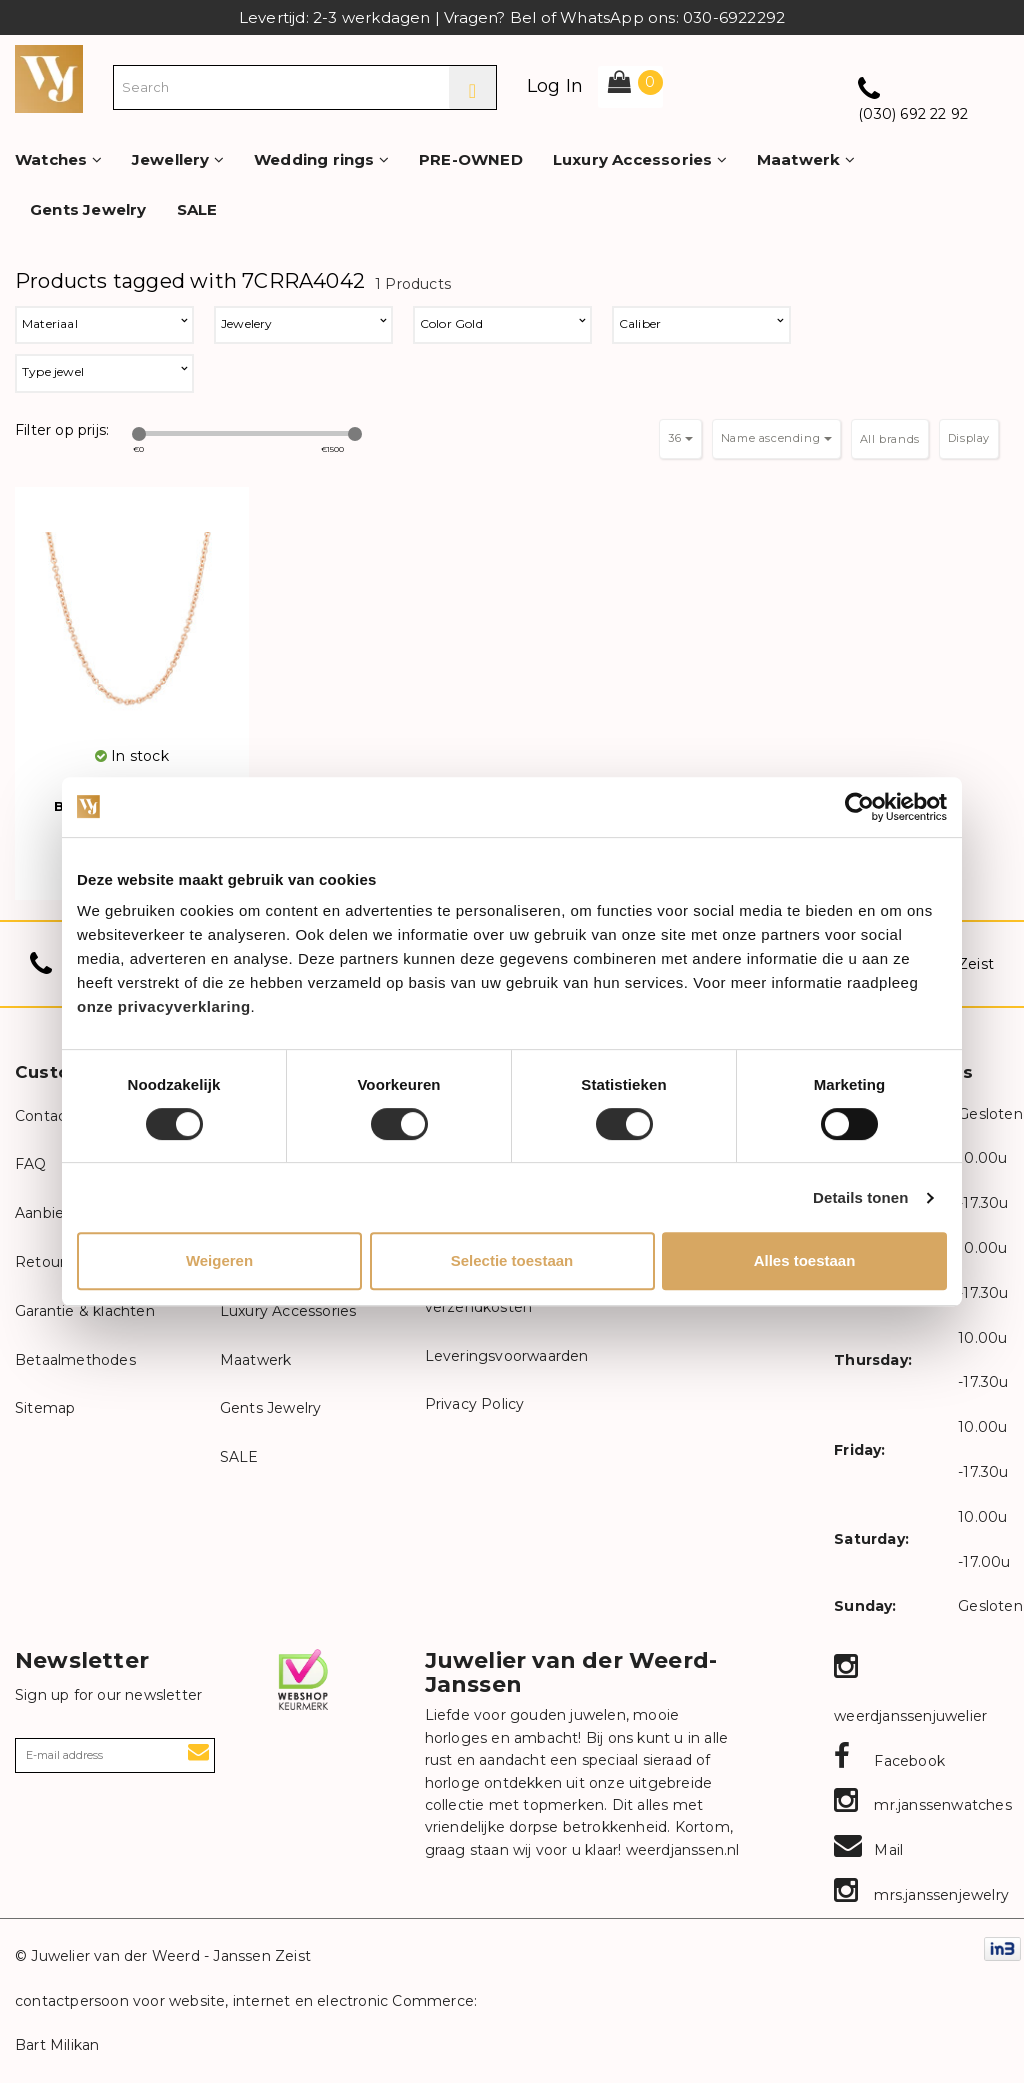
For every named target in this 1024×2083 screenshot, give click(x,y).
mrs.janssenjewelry (921, 1895)
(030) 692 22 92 (913, 114)
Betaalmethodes (75, 1360)
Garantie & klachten (85, 1311)
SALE (197, 209)
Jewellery (178, 159)
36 (680, 438)
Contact (43, 1116)
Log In (555, 86)
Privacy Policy (475, 1404)
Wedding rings (321, 159)
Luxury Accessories (640, 159)
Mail (868, 1850)
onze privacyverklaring (164, 1006)
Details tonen (860, 1197)
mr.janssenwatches (923, 1805)
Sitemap (45, 1408)
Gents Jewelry (88, 209)
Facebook (889, 1761)
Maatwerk (806, 159)
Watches (58, 159)
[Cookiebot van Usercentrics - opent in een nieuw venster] (859, 807)
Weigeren (219, 1260)
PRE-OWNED (471, 159)
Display (969, 438)
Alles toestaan (805, 1260)
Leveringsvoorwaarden (507, 1356)
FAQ (31, 1164)
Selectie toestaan (512, 1260)
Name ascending (776, 438)
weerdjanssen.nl (680, 1850)
